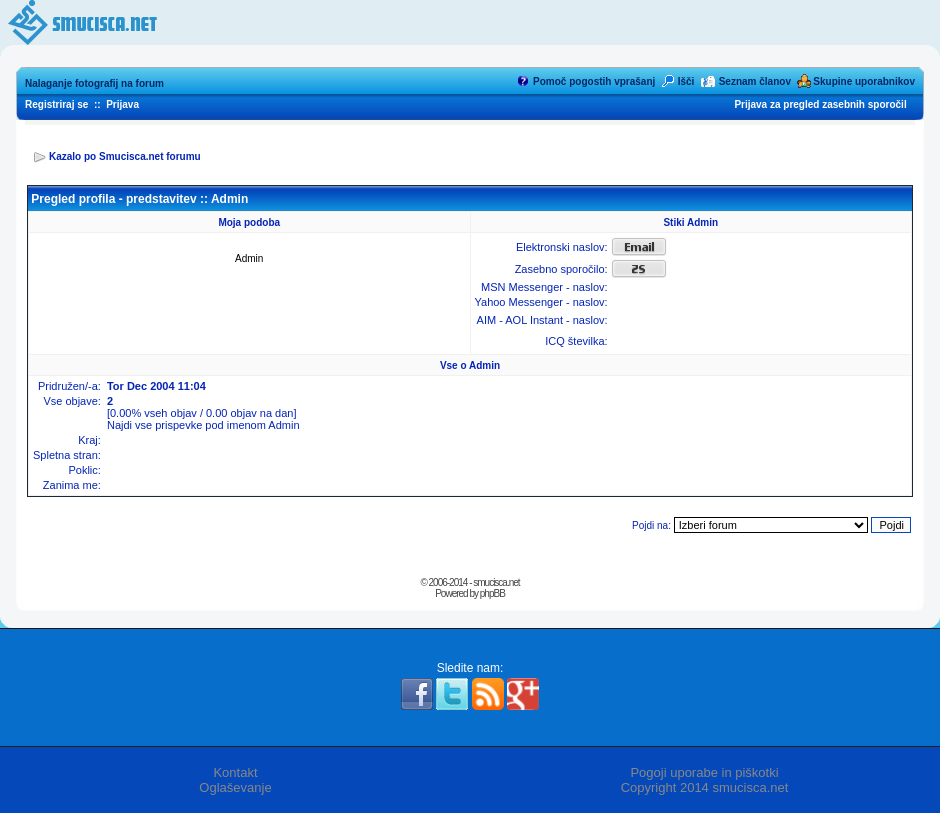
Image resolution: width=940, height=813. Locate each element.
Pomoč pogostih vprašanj (594, 81)
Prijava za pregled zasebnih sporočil (820, 104)
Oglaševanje (235, 787)
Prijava (122, 104)
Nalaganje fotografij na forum (94, 83)
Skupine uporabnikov (864, 81)
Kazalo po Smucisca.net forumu (125, 156)
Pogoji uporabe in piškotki (704, 772)
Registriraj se (56, 104)
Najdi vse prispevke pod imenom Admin (203, 425)
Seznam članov (755, 81)
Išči (686, 81)
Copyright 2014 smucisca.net (705, 787)
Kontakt (235, 772)
